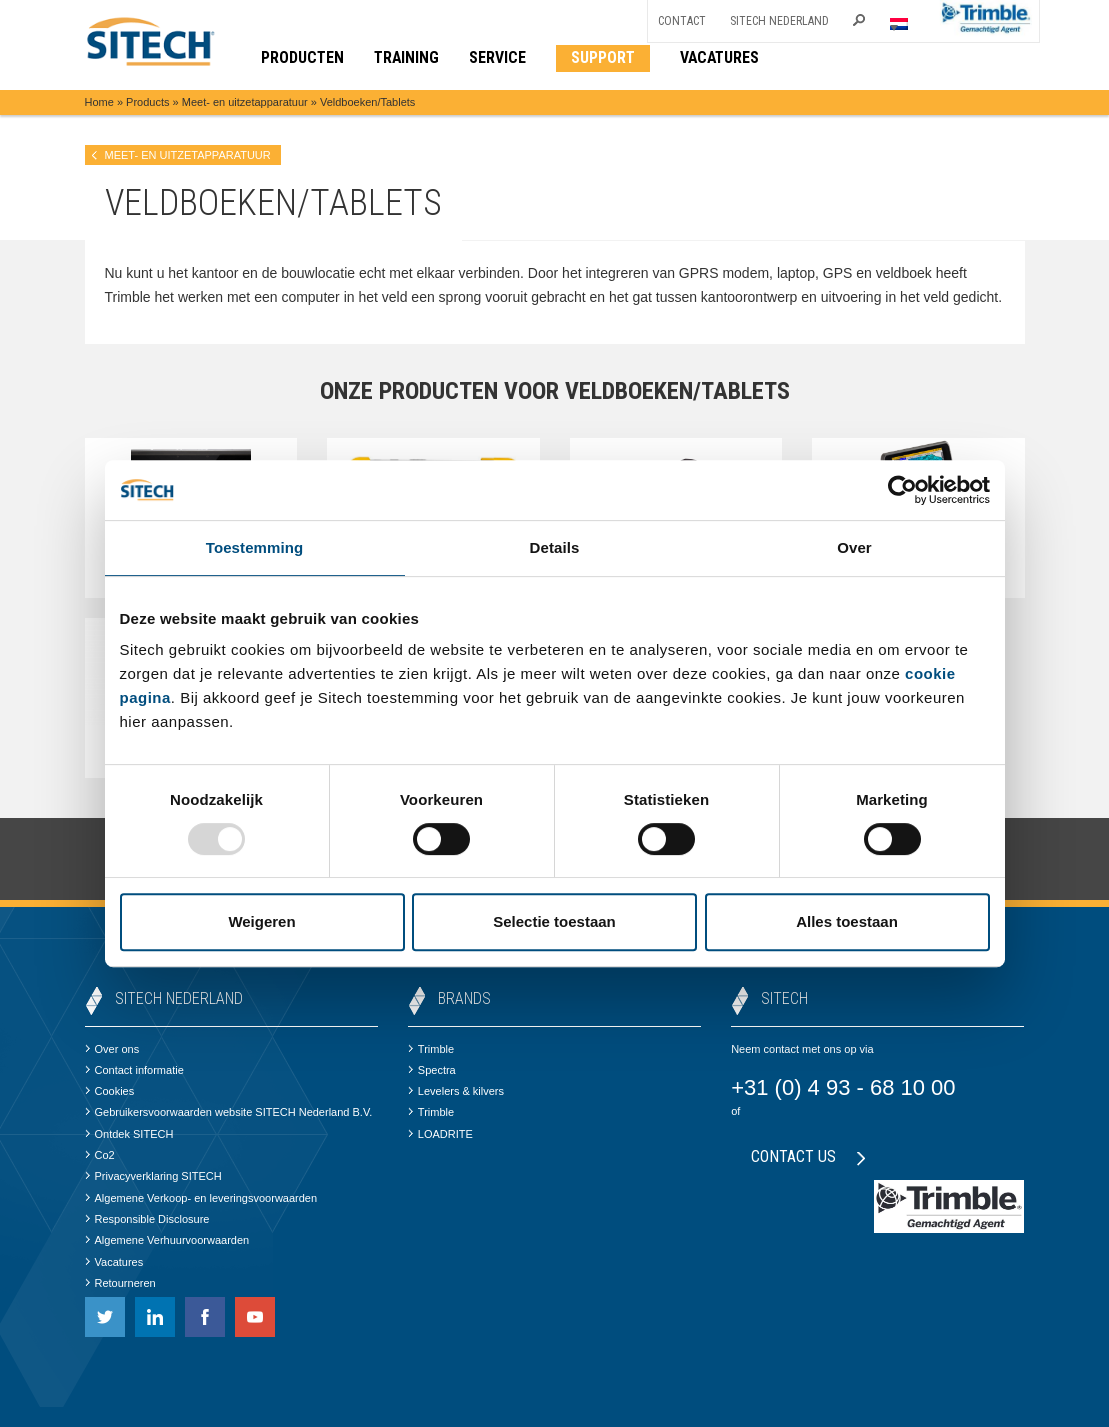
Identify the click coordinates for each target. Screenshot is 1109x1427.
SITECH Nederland (779, 21)
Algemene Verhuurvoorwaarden (167, 1240)
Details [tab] (555, 547)
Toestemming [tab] (255, 547)
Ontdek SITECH (129, 1134)
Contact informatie (134, 1070)
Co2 (100, 1155)
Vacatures (114, 1262)
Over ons (112, 1049)
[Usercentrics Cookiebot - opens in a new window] (902, 490)
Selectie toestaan (554, 921)
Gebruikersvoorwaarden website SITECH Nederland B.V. (229, 1112)
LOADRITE (440, 1134)
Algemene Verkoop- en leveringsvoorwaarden (201, 1198)
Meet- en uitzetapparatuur (245, 102)
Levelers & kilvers (456, 1091)
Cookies (110, 1091)
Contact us (808, 1156)
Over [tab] (854, 547)
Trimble (431, 1049)
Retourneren (120, 1283)
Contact (682, 21)
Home (99, 102)
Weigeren (261, 921)
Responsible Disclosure (147, 1219)
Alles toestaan (847, 921)
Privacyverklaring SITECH (153, 1176)
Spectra (432, 1070)
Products (147, 102)
